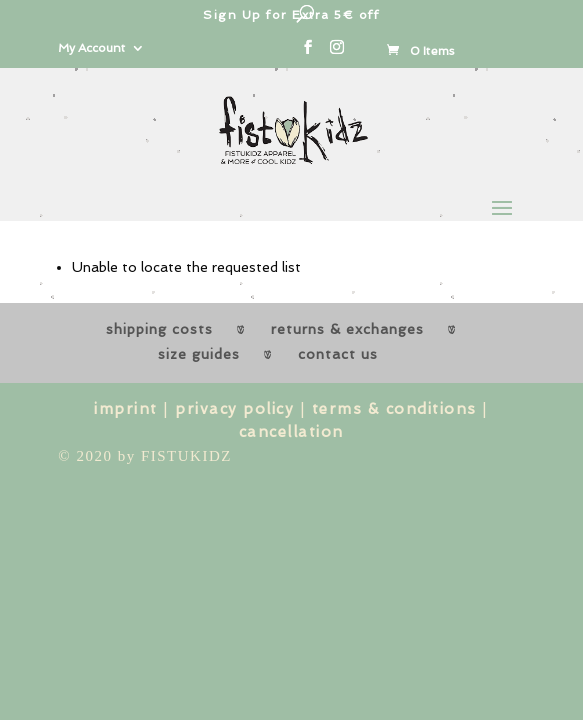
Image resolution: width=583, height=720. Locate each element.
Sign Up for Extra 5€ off (291, 15)
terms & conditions (394, 409)
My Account (91, 48)
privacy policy (234, 409)
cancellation (291, 432)
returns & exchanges (347, 329)
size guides (199, 354)
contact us (338, 354)
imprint (126, 409)
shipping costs (159, 329)
